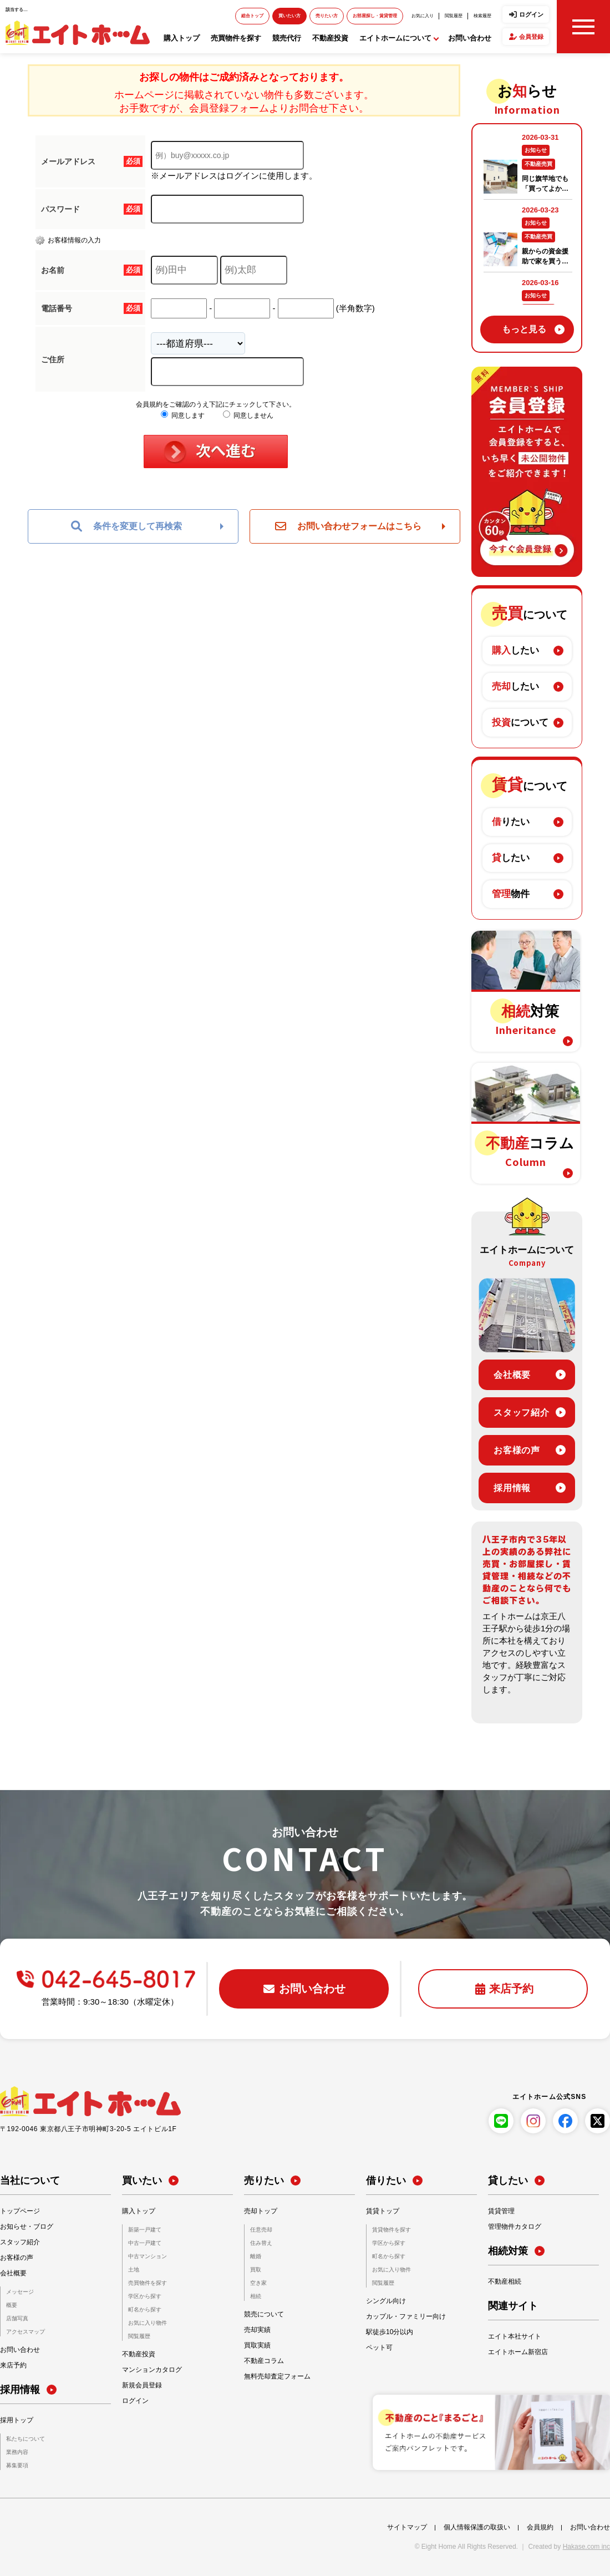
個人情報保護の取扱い (477, 2527)
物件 (511, 894)
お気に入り (422, 15)
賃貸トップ (382, 2211)
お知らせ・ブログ (26, 2226)
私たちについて (25, 2439)
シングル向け (386, 2301)
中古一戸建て (144, 2243)
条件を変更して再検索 (126, 526)
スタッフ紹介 (522, 1412)
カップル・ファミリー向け (406, 2316)
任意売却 (261, 2230)
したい (515, 650)
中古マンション (147, 2256)
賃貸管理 (501, 2211)
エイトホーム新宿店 (518, 2352)
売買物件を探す (236, 38)
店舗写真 (17, 2318)
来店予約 (13, 2365)
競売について (264, 2314)
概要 (11, 2305)
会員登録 (531, 36)
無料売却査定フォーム (277, 2376)
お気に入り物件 (147, 2323)
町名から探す (144, 2309)
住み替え (261, 2243)
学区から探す (144, 2296)
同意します (183, 415)
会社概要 (512, 1375)
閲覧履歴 (453, 15)
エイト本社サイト (514, 2336)
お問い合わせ (469, 38)
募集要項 (17, 2465)
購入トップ (182, 38)
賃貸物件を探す (391, 2230)
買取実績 (257, 2345)
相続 (255, 2296)
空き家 (258, 2283)
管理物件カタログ (514, 2226)
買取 (255, 2269)
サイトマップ (407, 2527)
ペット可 (379, 2347)
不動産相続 (504, 2281)
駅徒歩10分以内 (389, 2332)
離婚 (255, 2256)
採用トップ (16, 2420)
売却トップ (260, 2211)
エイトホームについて (395, 38)
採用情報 (512, 1488)
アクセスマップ (25, 2332)
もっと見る (524, 329)
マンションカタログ (152, 2370)
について (520, 722)
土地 (133, 2269)
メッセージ (20, 2292)
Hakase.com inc (586, 2546)
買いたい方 (289, 15)
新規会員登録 (142, 2385)
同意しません (248, 415)
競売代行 (286, 38)
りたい (511, 822)
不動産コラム (264, 2361)
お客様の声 (517, 1450)
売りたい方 (327, 15)
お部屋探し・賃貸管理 (375, 15)
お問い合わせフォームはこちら (348, 526)
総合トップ (252, 15)
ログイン (531, 14)
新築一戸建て (144, 2230)
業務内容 (17, 2452)
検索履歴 (482, 15)
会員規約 (540, 2527)
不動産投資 (330, 38)
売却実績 (257, 2330)
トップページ (20, 2211)
